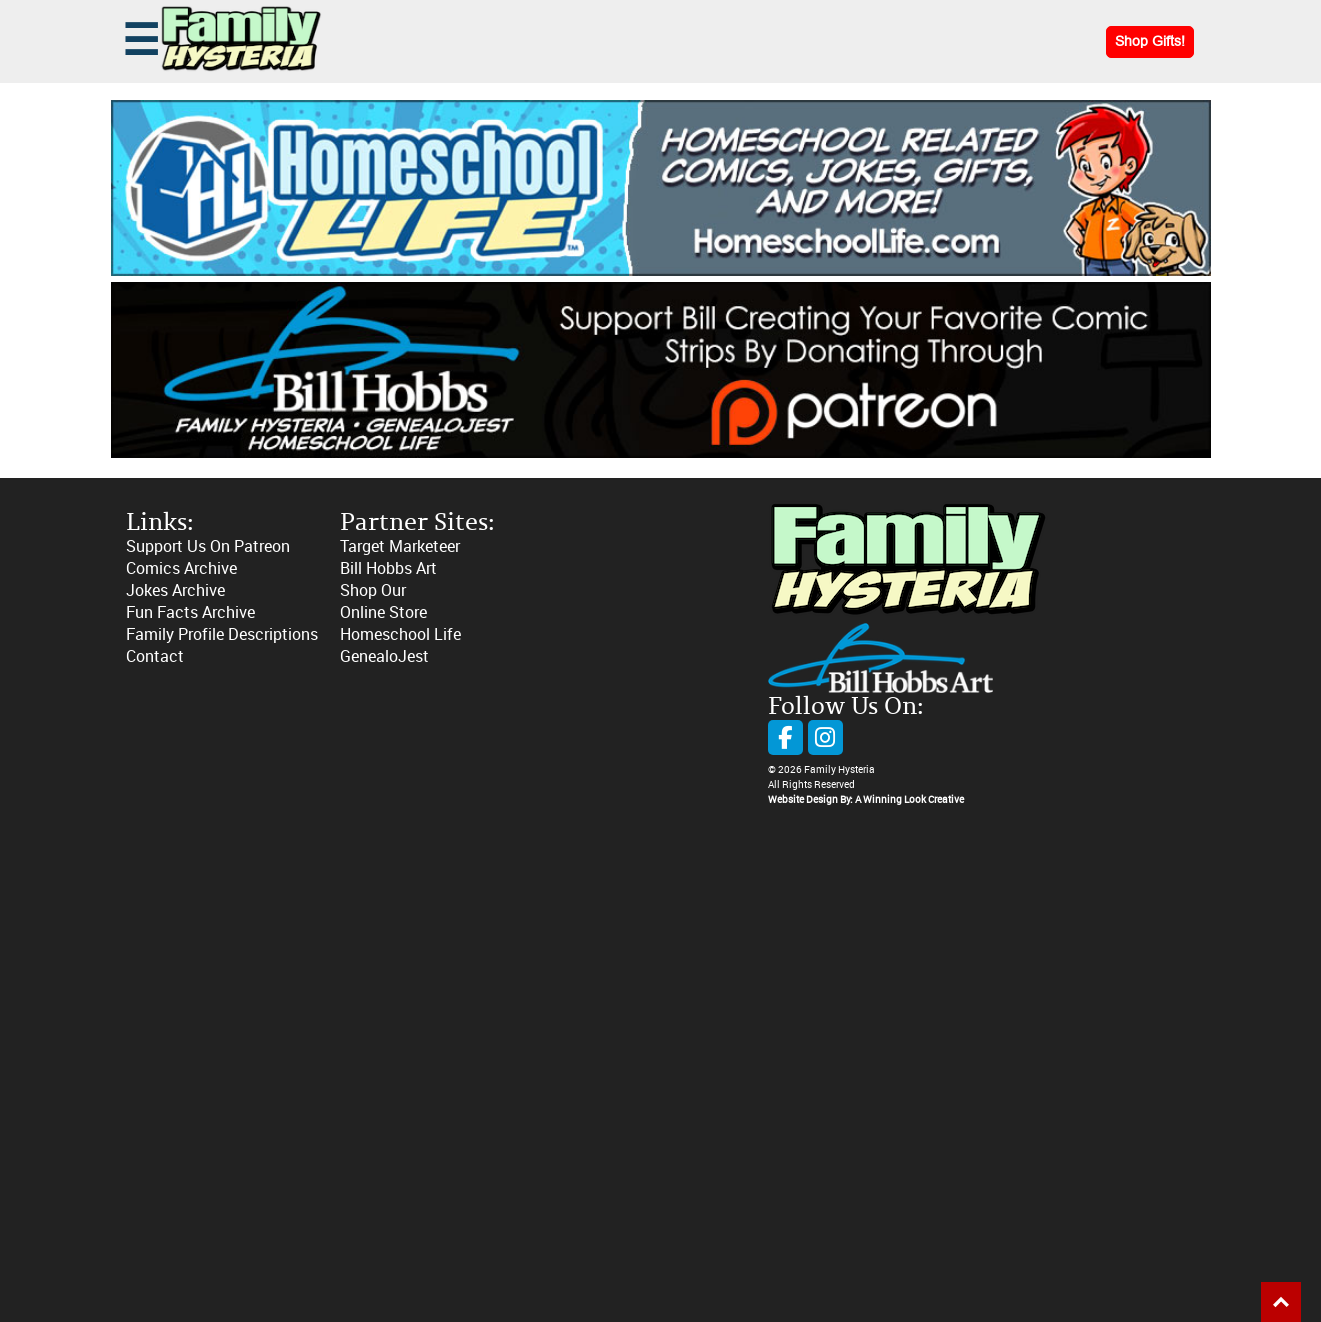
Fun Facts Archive (190, 612)
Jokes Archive (175, 590)
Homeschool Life (400, 634)
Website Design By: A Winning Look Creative (866, 800)
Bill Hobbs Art (388, 568)
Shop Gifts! (1150, 41)
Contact (155, 656)
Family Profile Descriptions (222, 634)
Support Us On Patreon (208, 546)
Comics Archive (181, 568)
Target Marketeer (400, 546)
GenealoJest (384, 656)
